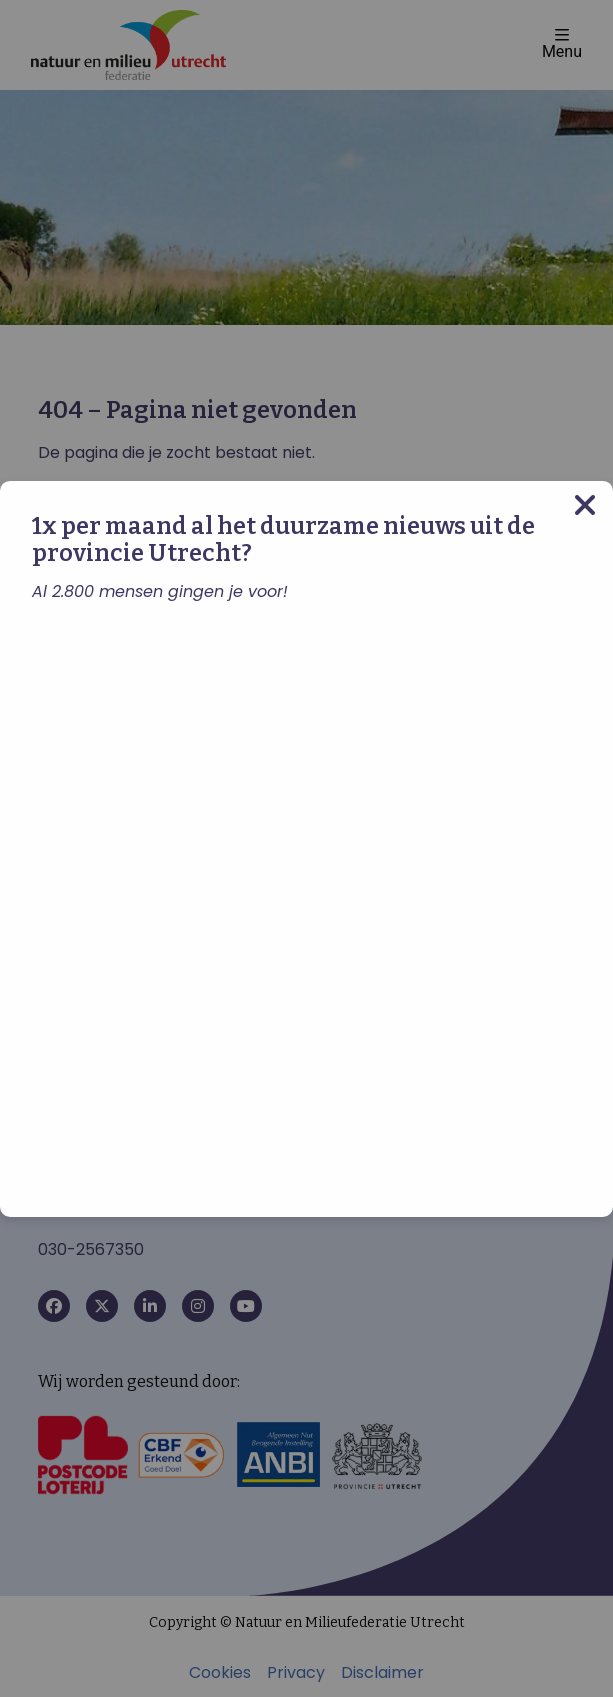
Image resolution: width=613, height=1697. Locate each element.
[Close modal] (585, 504)
